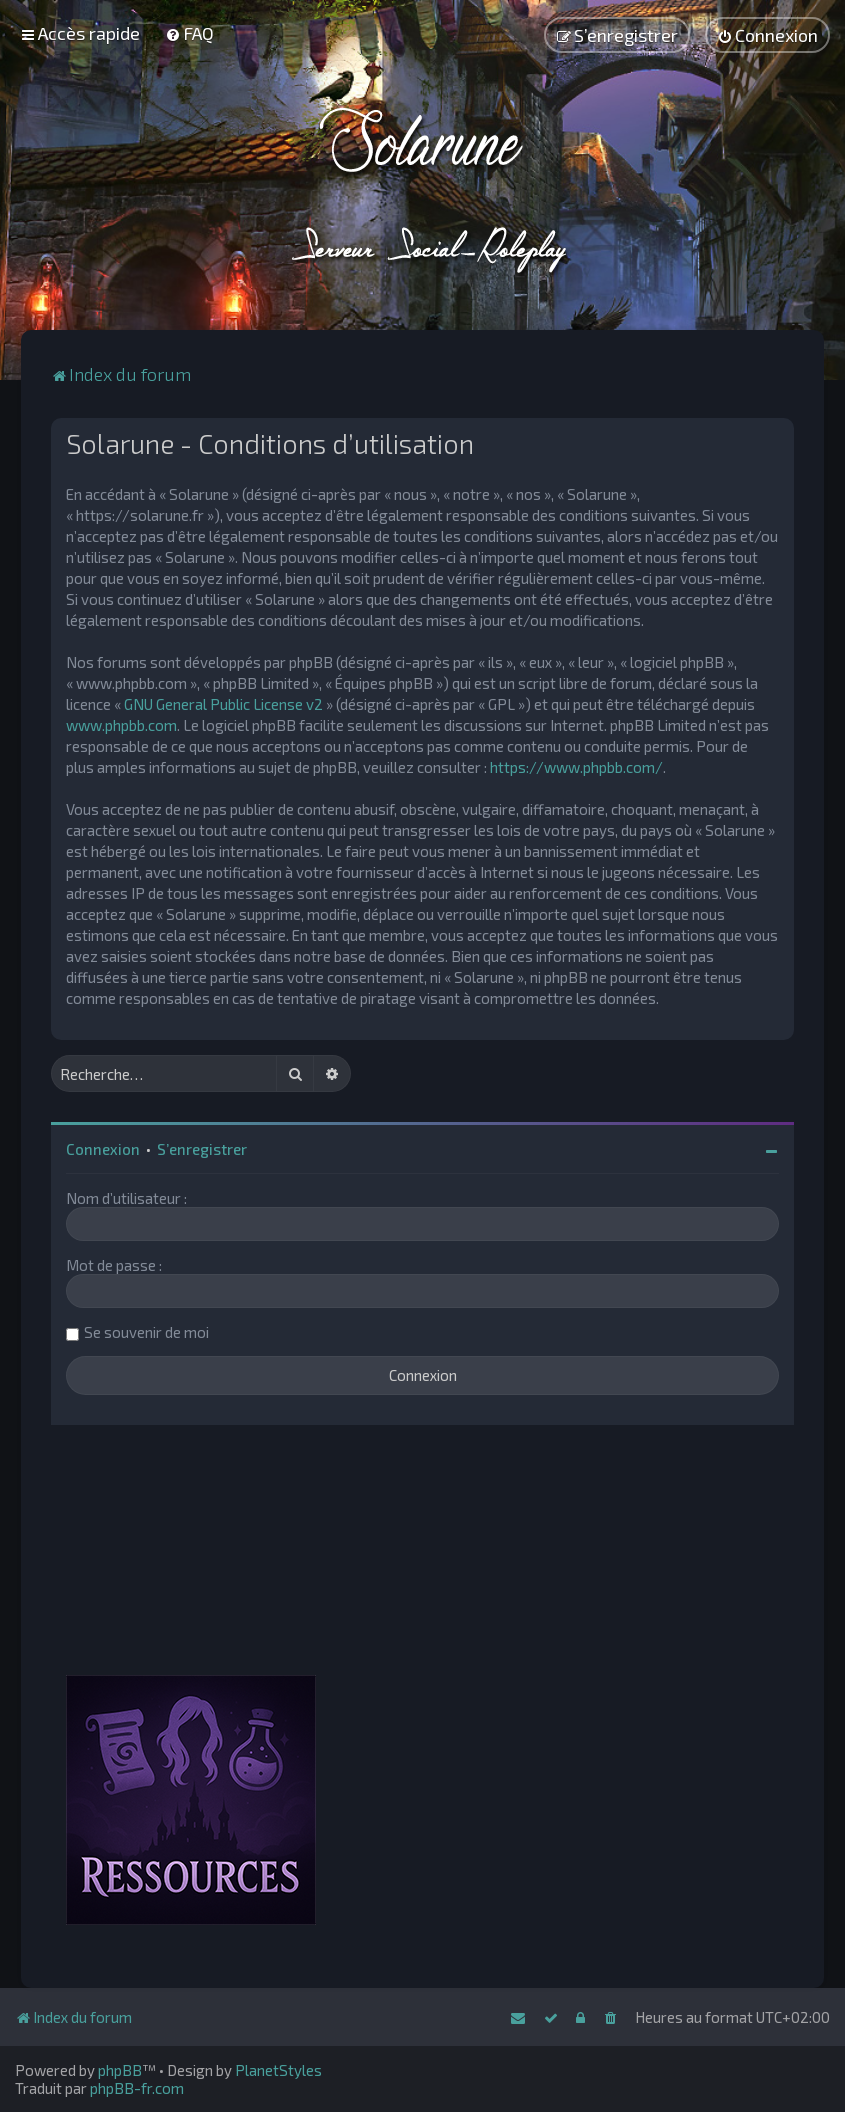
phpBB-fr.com (137, 2088)
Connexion (103, 1149)
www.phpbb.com (121, 725)
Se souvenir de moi (146, 1332)
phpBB (120, 2070)
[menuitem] (189, 33)
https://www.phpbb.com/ (576, 767)
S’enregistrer (202, 1149)
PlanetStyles (278, 2070)
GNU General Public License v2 (223, 704)
